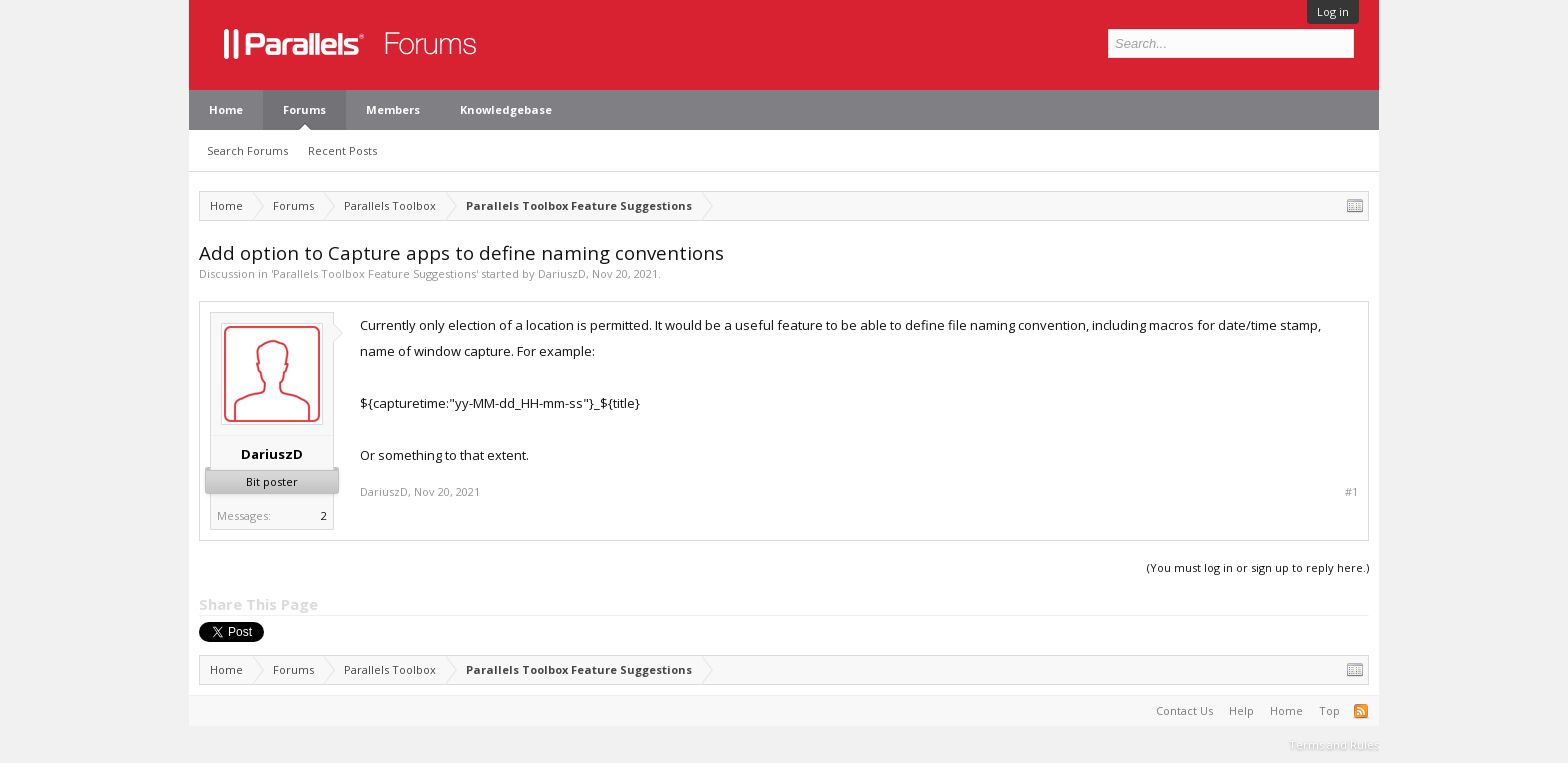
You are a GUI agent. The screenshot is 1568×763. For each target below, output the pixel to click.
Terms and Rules (1334, 744)
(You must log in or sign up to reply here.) (1258, 567)
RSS (1361, 711)
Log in (1333, 11)
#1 (1351, 492)
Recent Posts (342, 150)
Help (1241, 710)
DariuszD (562, 273)
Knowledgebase (506, 109)
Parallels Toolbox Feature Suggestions (374, 273)
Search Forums (247, 150)
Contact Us (1184, 710)
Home (226, 109)
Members (393, 109)
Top (1329, 710)
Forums (304, 109)
